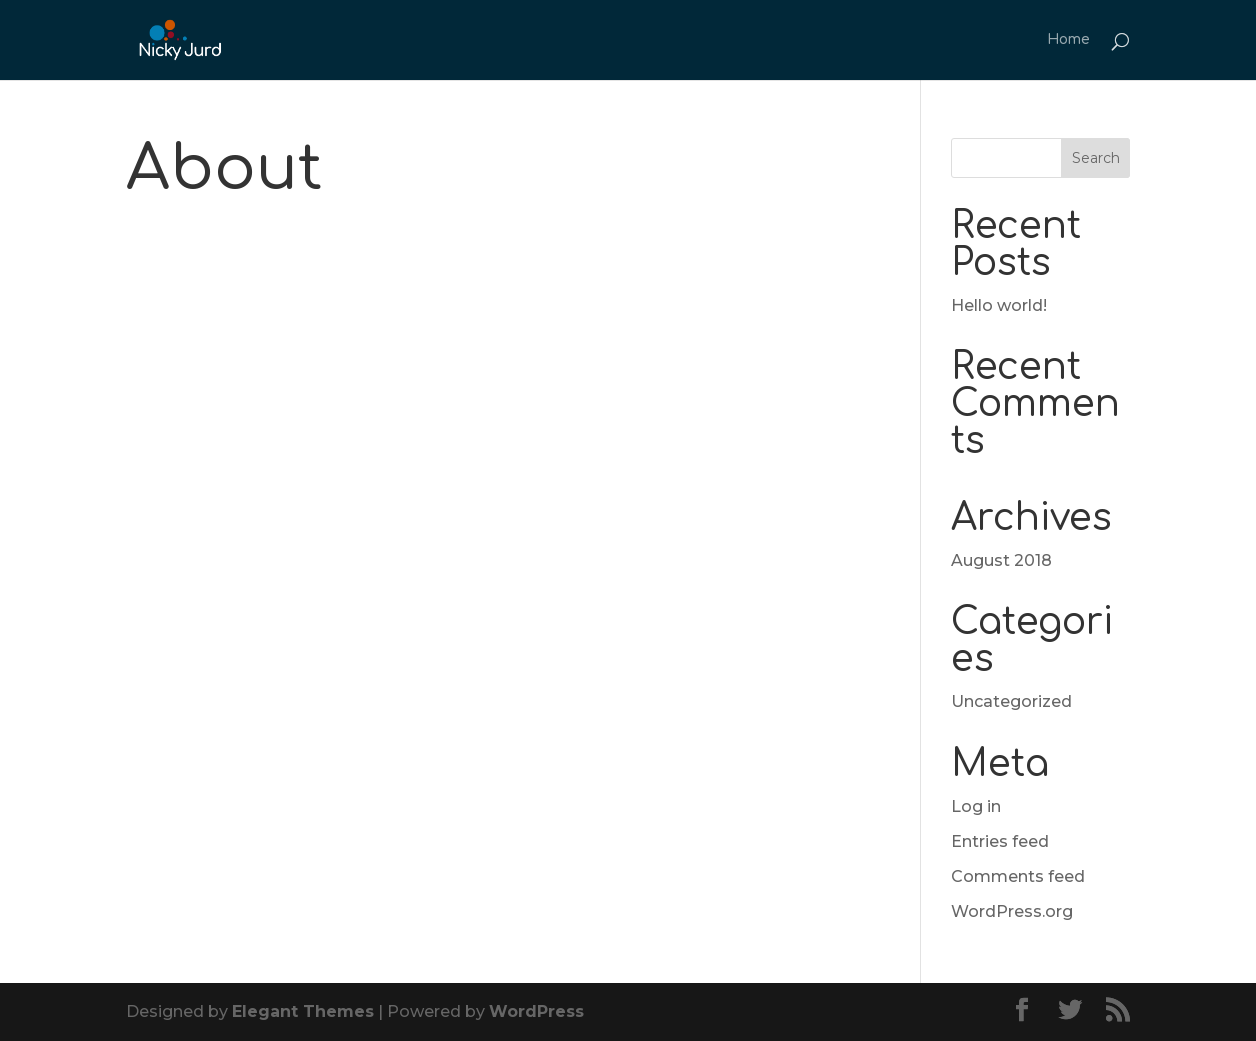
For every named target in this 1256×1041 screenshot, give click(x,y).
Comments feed (1018, 876)
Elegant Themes (303, 1011)
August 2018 (1001, 560)
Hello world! (999, 305)
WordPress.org (1012, 911)
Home (1068, 40)
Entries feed (1000, 841)
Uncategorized (1011, 701)
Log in (976, 806)
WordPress (536, 1011)
